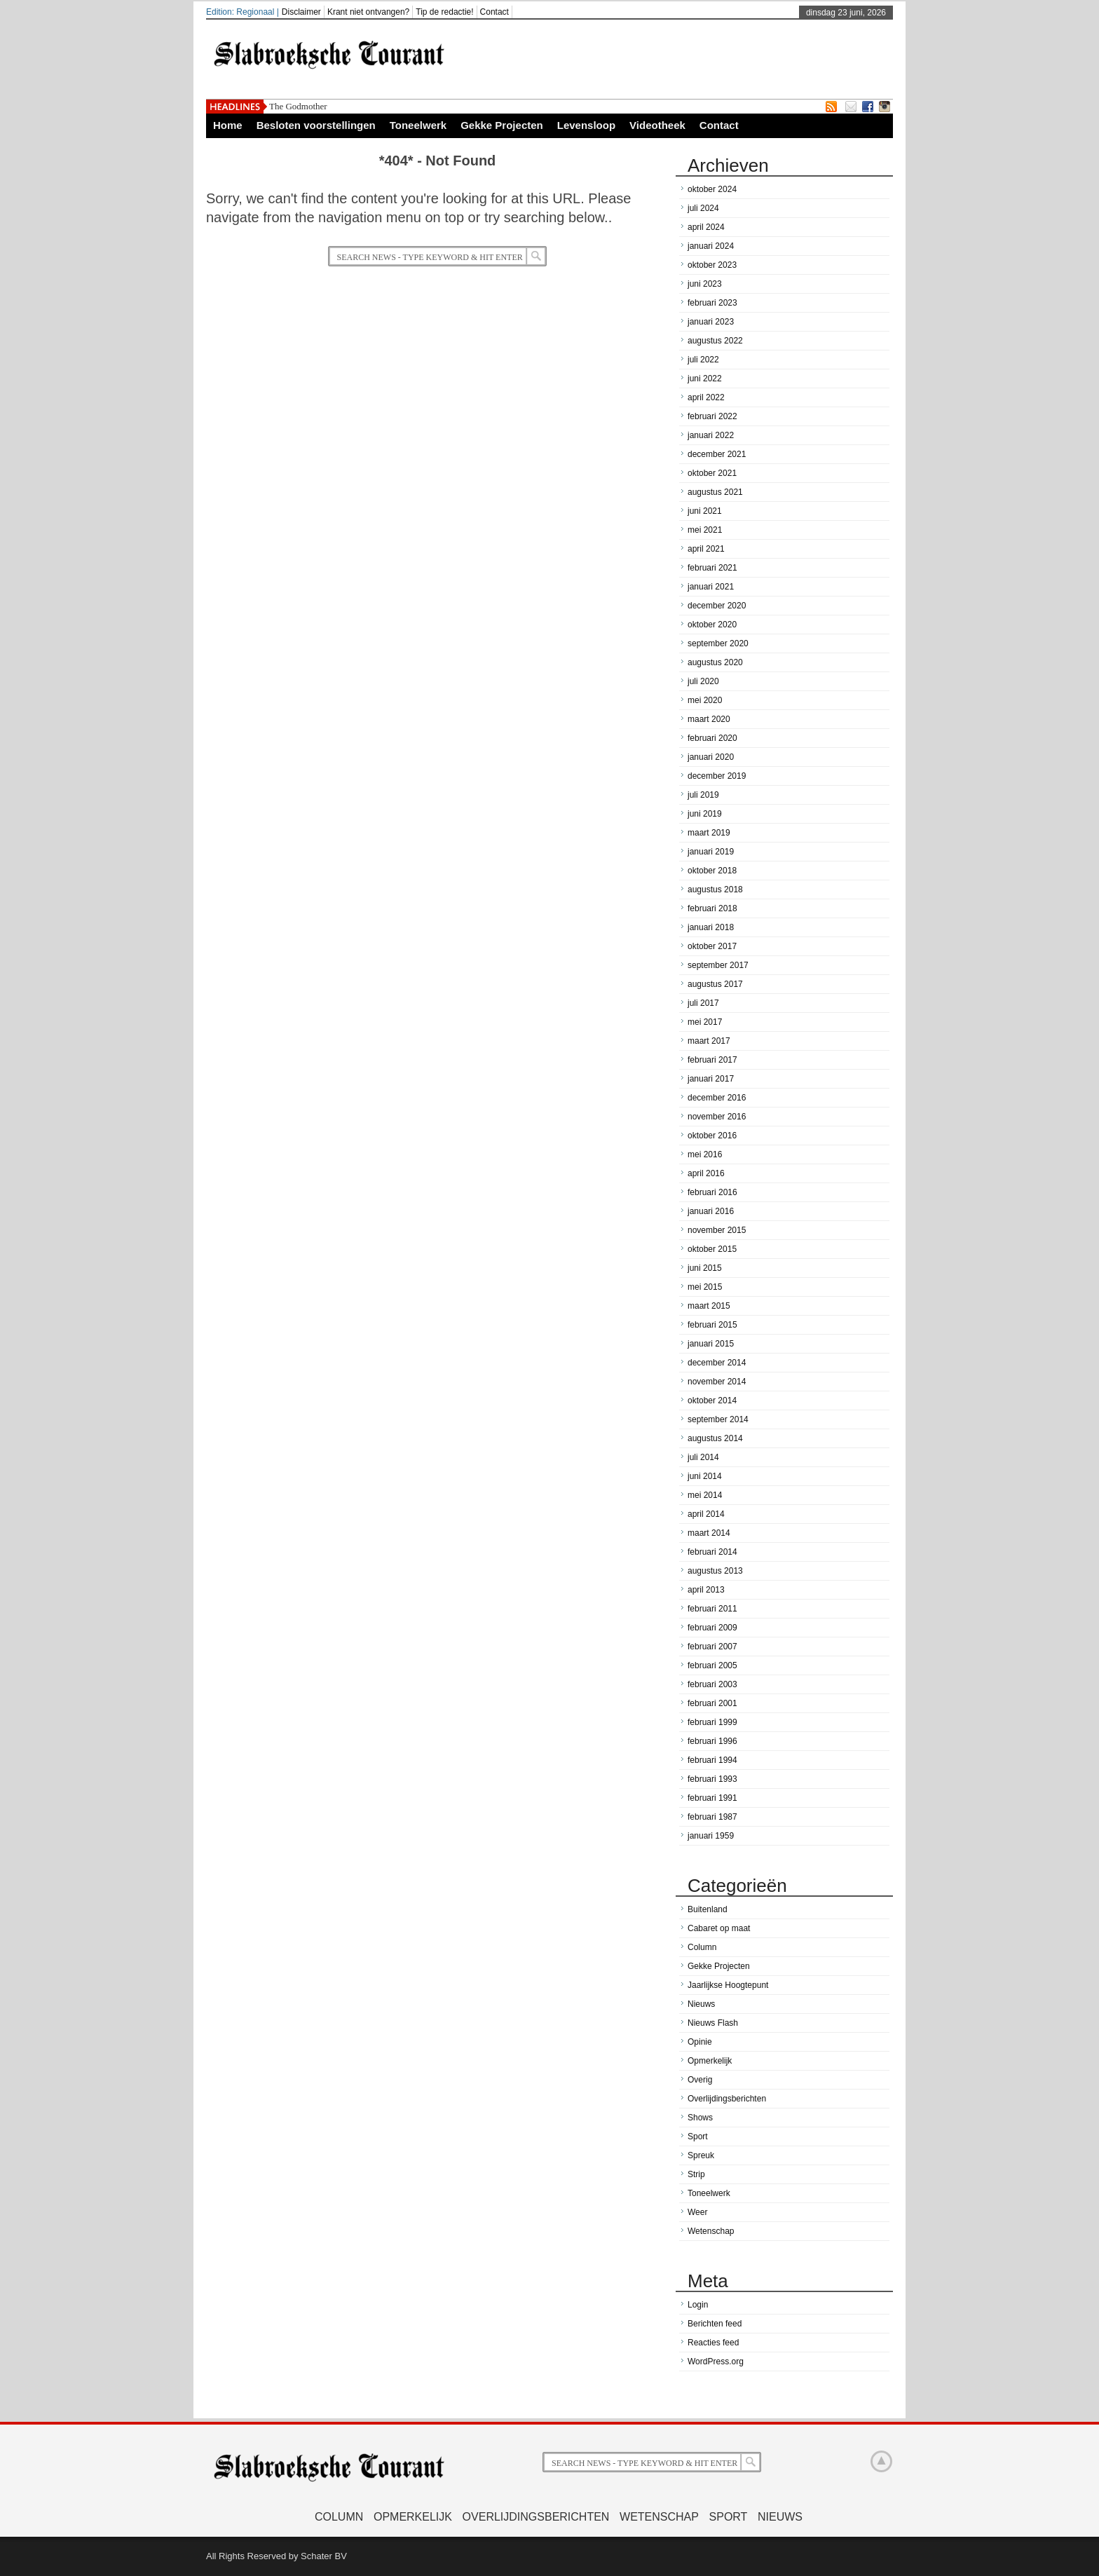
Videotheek (657, 125)
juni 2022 (705, 378)
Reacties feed (713, 2342)
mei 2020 (705, 700)
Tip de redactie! (444, 12)
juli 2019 (703, 795)
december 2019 (717, 776)
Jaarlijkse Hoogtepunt (728, 1985)
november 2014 (717, 1381)
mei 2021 (705, 530)
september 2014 (718, 1419)
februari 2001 (712, 1703)
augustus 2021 (715, 492)
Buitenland (708, 1909)
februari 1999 (712, 1722)
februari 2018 (712, 908)
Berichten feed (715, 2324)
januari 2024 (711, 246)
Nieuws (701, 2004)
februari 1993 (712, 1779)
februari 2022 (712, 416)
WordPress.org (716, 2361)
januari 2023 (711, 322)
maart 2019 (709, 833)
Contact (494, 12)
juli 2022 (703, 359)
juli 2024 (703, 208)
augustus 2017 (715, 984)
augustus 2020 (715, 662)
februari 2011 (712, 1609)
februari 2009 (712, 1628)
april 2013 (706, 1590)
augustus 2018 (715, 889)
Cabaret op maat (719, 1928)
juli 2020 (703, 681)
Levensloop (586, 125)
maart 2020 (709, 719)
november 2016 (717, 1117)
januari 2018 (711, 927)
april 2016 (706, 1173)
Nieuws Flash (713, 2023)
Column (702, 1947)
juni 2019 (705, 814)
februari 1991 (712, 1798)
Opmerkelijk (710, 2061)
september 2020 (718, 643)
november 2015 (717, 1230)
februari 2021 (712, 568)
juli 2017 (703, 1003)
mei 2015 (705, 1287)
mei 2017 (705, 1022)
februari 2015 (712, 1325)
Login (698, 2305)
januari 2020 (711, 757)
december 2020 (717, 606)
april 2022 (706, 397)
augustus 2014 (715, 1438)
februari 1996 (712, 1741)
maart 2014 (709, 1533)
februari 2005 (712, 1665)
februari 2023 (712, 303)
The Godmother (298, 106)
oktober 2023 (712, 265)
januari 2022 (711, 435)
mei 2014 (705, 1495)
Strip (696, 2174)
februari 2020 (712, 738)
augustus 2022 (715, 341)
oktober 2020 (712, 624)
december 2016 (717, 1098)
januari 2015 (711, 1344)
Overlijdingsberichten (727, 2099)
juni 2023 (705, 284)
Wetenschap (711, 2231)
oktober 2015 (712, 1249)
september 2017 (718, 965)
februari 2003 (712, 1684)
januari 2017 (711, 1079)
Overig (700, 2080)
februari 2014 (712, 1552)
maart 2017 (709, 1041)
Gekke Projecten (501, 125)
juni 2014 (705, 1476)
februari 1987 (712, 1817)
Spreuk (701, 2155)
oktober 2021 (712, 473)
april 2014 (706, 1514)
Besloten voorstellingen (316, 125)
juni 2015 (705, 1268)
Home (228, 125)
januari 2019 (711, 852)
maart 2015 (709, 1306)
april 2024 (706, 227)
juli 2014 (703, 1457)
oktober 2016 (712, 1135)
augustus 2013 (715, 1571)
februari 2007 (712, 1646)
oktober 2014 (712, 1400)
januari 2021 (711, 587)
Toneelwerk (418, 125)
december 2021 (717, 454)
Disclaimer (301, 12)
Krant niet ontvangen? (368, 12)
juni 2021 (705, 511)
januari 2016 (711, 1211)
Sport (698, 2136)
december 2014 (717, 1363)
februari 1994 (712, 1760)
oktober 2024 (712, 189)
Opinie (700, 2042)
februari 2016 (712, 1192)
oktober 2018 (712, 870)
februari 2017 (712, 1060)
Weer (697, 2212)
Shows (700, 2117)
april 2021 (706, 549)
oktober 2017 (712, 946)
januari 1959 (711, 1836)
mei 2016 (705, 1154)
